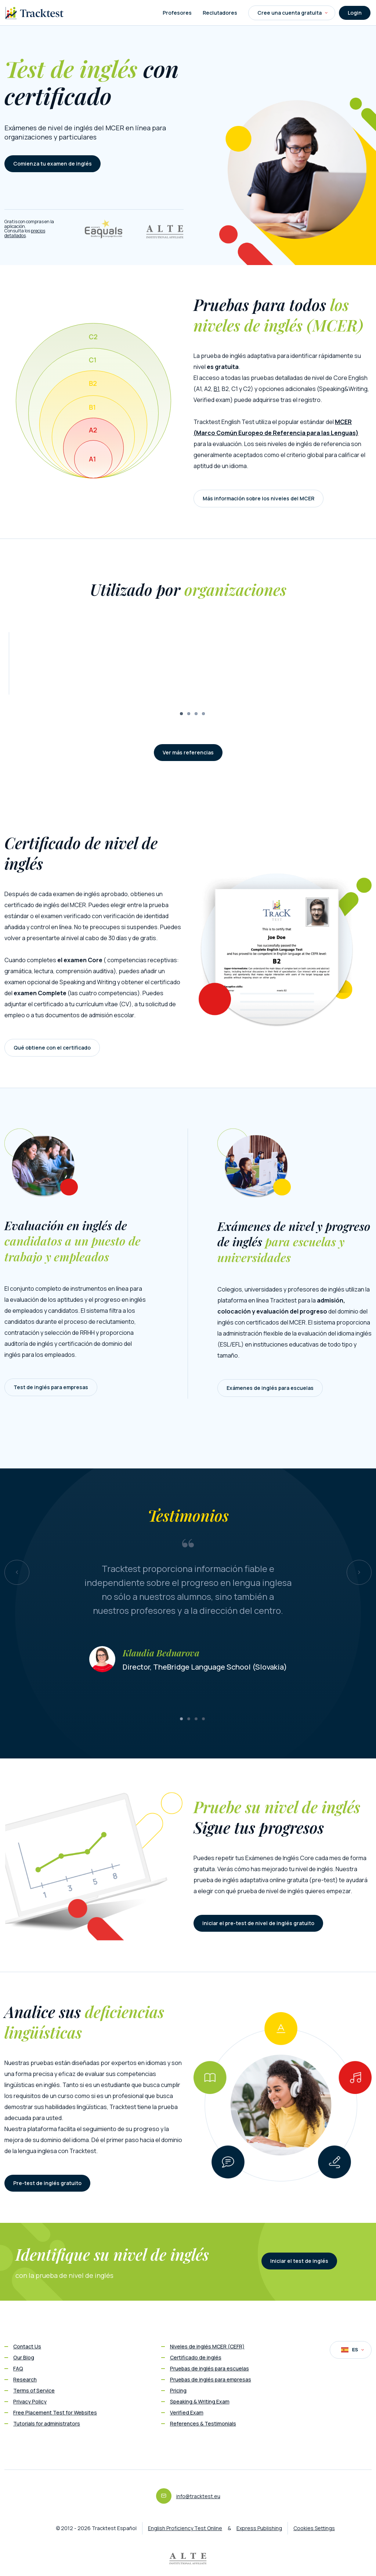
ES (352, 2349)
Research (25, 2379)
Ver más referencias (188, 752)
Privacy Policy (30, 2401)
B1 (216, 389)
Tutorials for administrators (46, 2423)
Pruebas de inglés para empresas (210, 2379)
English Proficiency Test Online (185, 2528)
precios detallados (24, 233)
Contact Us (27, 2346)
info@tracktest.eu (198, 2496)
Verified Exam (186, 2412)
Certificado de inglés (195, 2357)
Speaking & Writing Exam (199, 2401)
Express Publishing (259, 2528)
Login (355, 12)
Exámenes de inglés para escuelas (270, 1387)
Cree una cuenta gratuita (292, 12)
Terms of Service (34, 2390)
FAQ (18, 2368)
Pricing (178, 2390)
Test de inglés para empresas (51, 1387)
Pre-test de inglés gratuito (47, 2183)
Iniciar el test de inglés (299, 2260)
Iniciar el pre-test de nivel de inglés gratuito (258, 1923)
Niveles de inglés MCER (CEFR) (207, 2346)
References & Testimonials (203, 2423)
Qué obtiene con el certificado (52, 1047)
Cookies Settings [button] (314, 2528)
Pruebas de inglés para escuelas (209, 2368)
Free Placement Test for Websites (55, 2412)
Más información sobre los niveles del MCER (258, 498)
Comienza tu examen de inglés (52, 163)
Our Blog (23, 2357)
